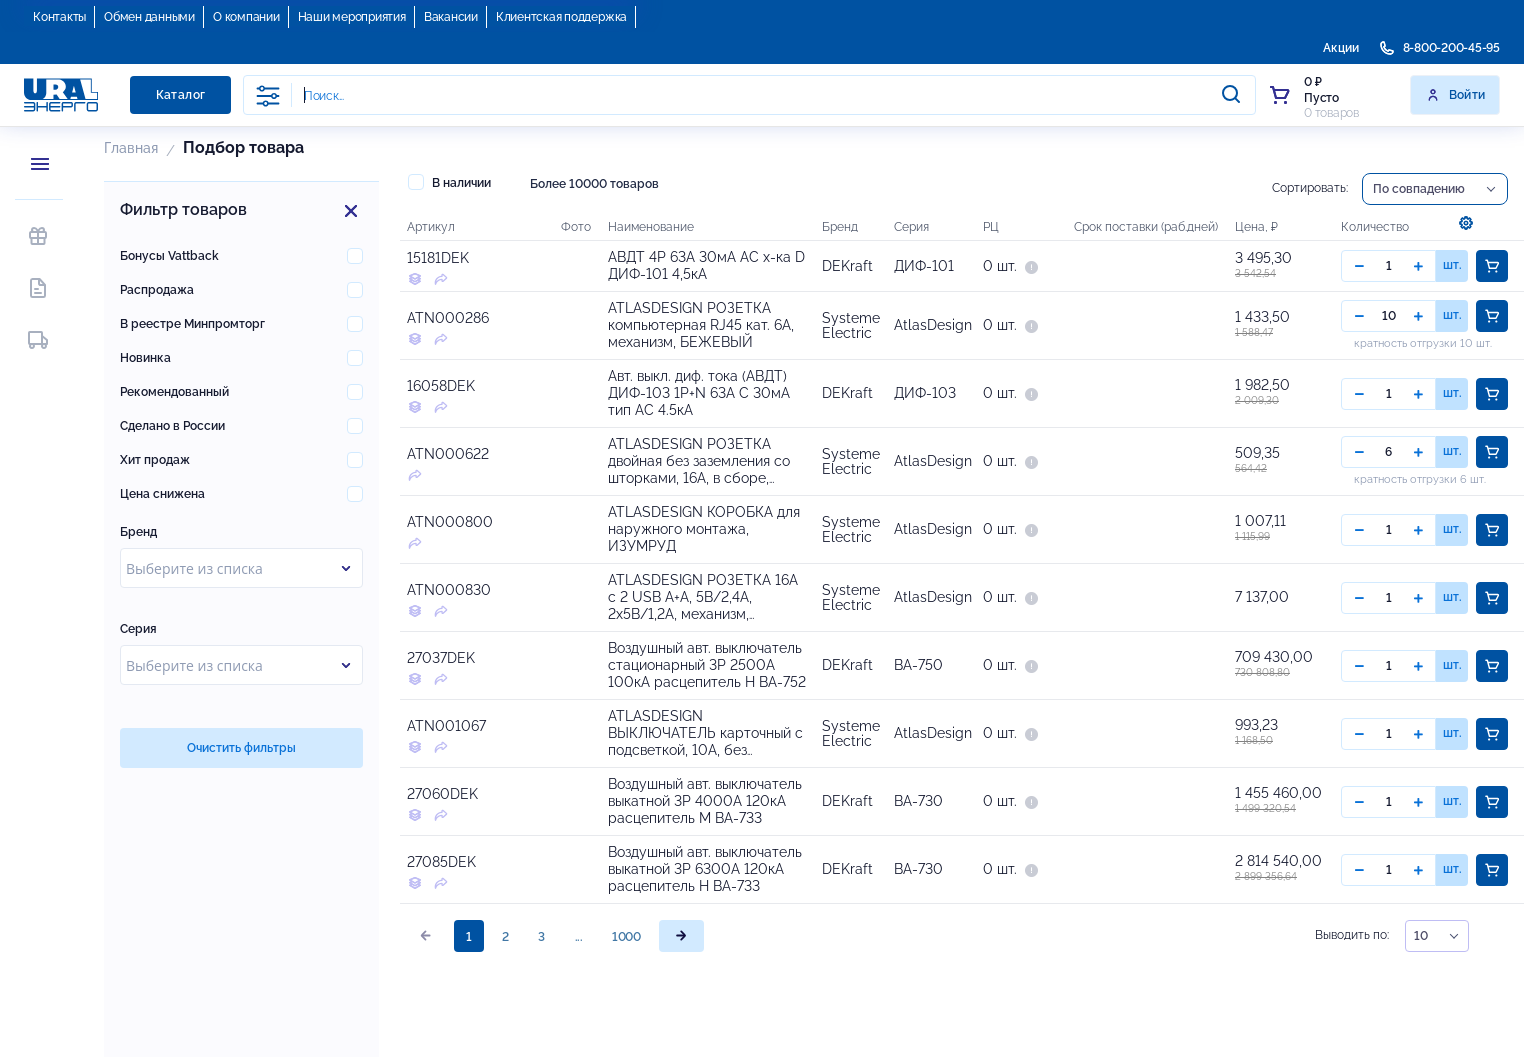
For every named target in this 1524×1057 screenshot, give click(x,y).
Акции (1341, 48)
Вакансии (451, 17)
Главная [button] (131, 148)
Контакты (59, 17)
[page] (681, 963)
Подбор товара (243, 147)
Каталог (181, 95)
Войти (1455, 95)
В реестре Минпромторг (192, 324)
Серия (138, 629)
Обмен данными (149, 17)
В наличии (449, 182)
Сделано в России (172, 426)
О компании (246, 17)
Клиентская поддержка (561, 17)
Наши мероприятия (352, 17)
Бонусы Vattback (169, 256)
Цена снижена (162, 494)
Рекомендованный (174, 392)
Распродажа (157, 290)
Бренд (138, 532)
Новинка (145, 358)
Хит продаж (155, 460)
